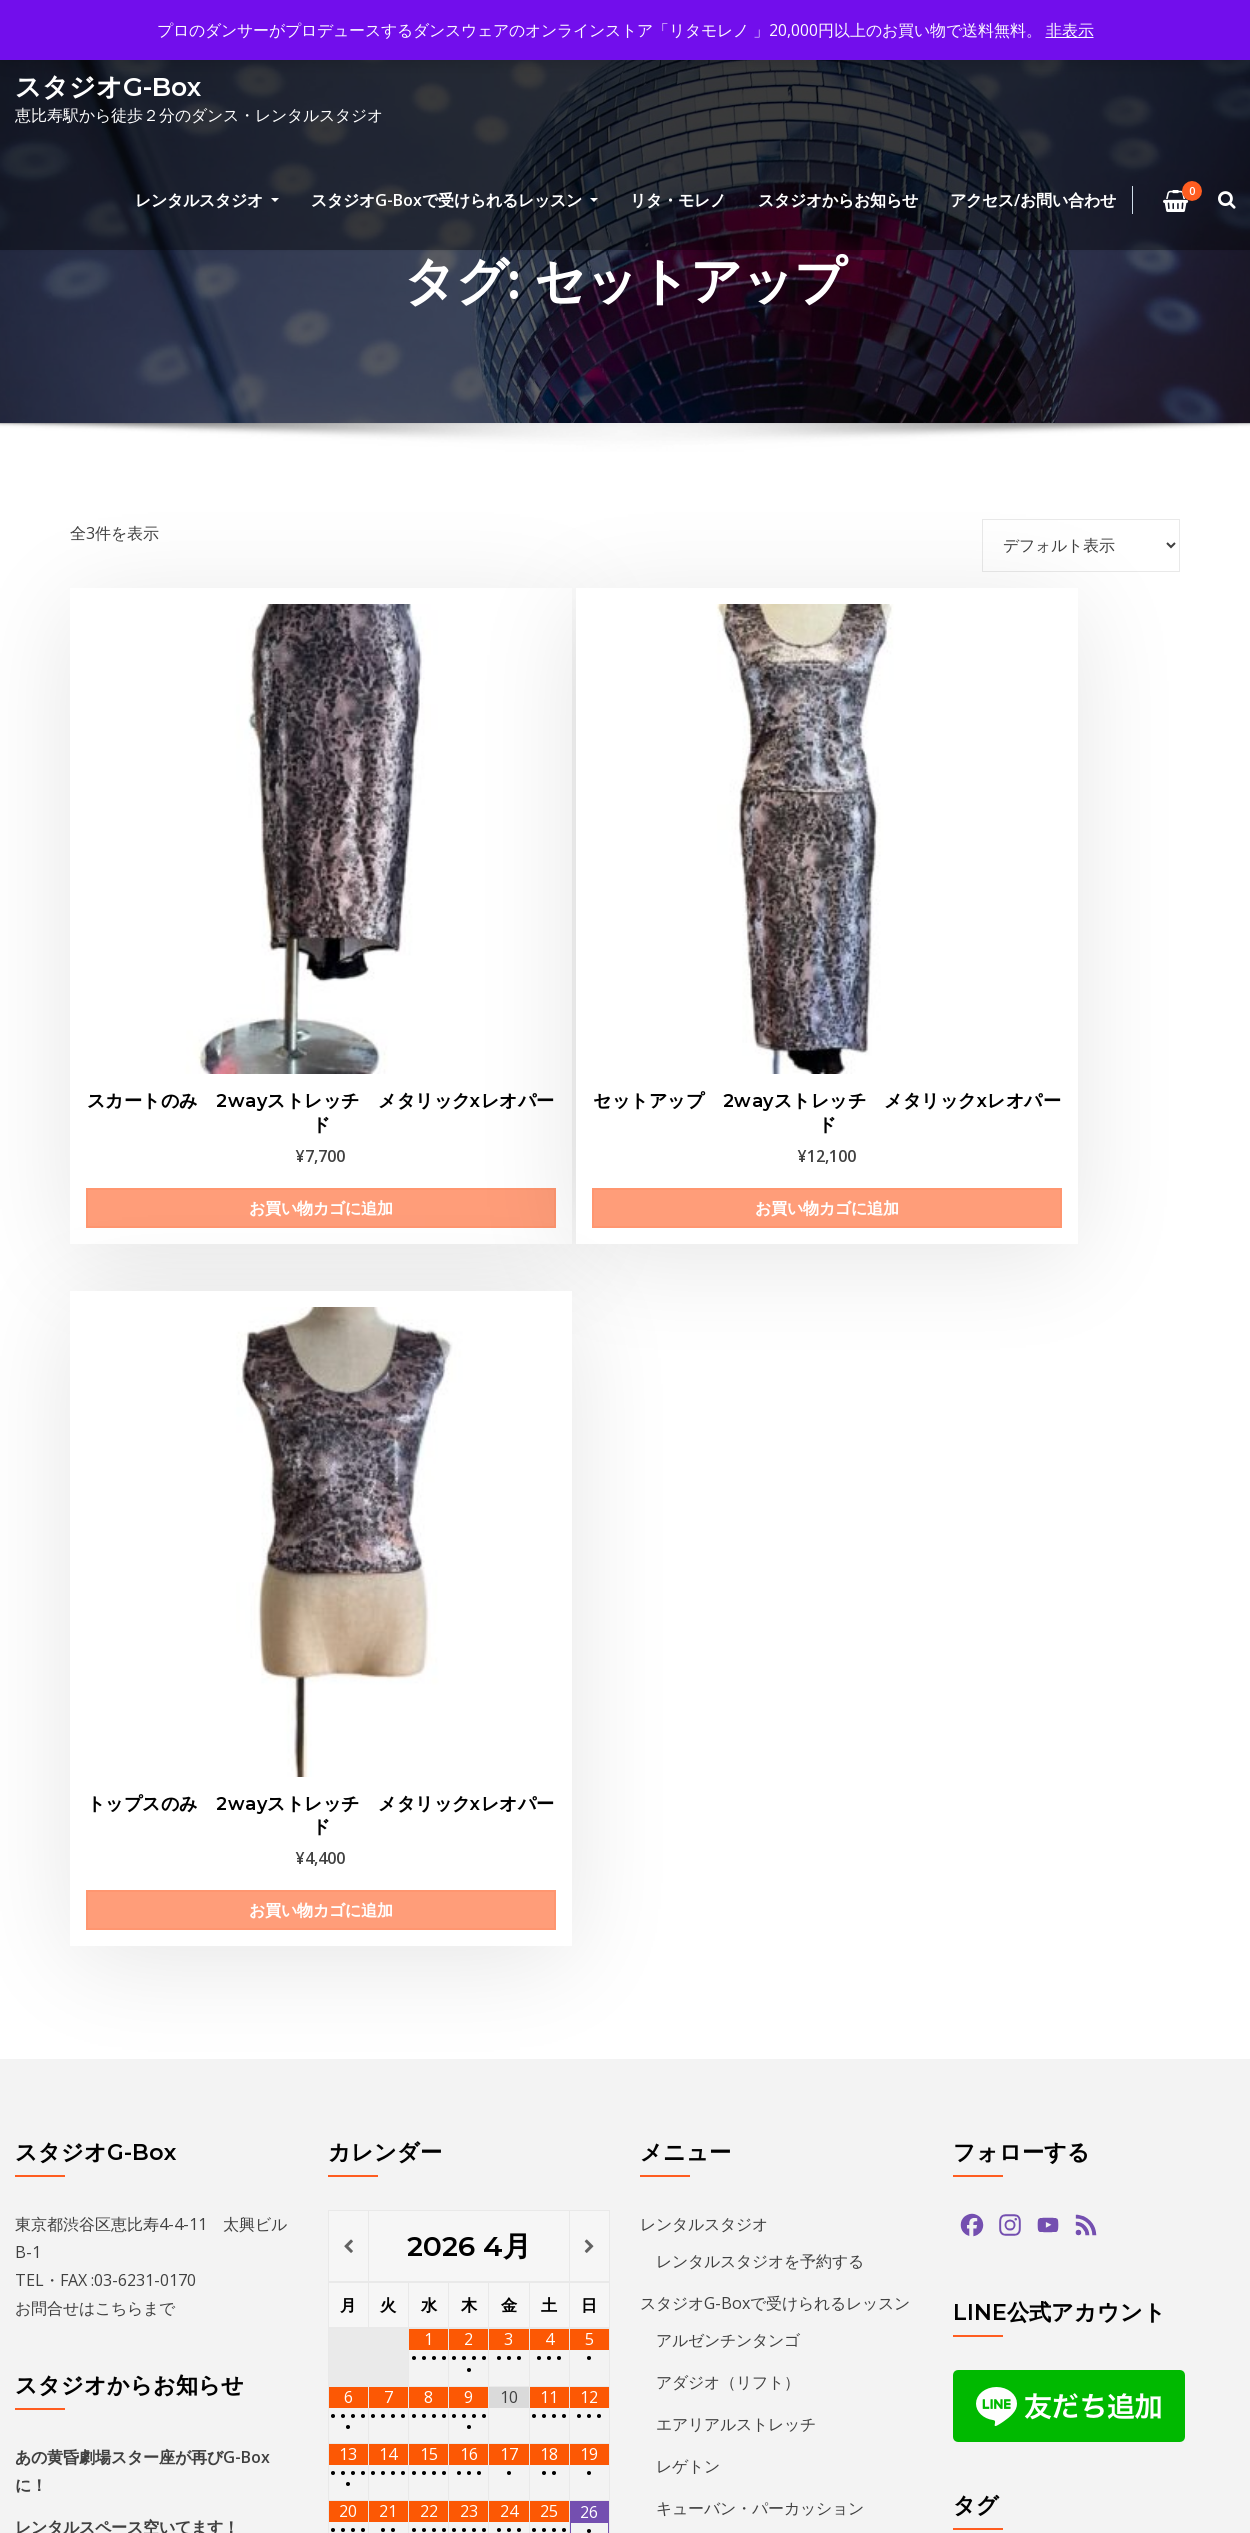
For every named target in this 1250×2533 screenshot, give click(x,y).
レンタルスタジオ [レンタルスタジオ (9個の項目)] (1022, 2234)
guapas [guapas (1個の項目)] (1073, 1634)
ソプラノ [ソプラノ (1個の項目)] (994, 1972)
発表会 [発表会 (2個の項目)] (1131, 2347)
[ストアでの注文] (1081, 545)
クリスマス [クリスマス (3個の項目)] (1075, 1822)
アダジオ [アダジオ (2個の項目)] (994, 1709)
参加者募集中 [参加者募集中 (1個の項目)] (1008, 2272)
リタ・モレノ (678, 200)
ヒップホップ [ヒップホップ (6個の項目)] (1096, 2084)
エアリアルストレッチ (736, 1481)
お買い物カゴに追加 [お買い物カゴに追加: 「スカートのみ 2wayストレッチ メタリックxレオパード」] (192, 974)
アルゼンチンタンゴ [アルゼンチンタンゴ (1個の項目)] (1029, 1747)
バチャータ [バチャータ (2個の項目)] (1173, 2009)
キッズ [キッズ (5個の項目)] (987, 1822)
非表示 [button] (1070, 30)
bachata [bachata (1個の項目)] (992, 1634)
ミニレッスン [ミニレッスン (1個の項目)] (1008, 2159)
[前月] (348, 1303)
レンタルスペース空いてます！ (127, 1584)
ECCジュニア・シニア (734, 1649)
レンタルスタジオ (207, 200)
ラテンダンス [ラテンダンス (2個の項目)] (1008, 2197)
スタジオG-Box (108, 86)
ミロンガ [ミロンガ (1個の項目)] (1110, 2159)
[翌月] (589, 1303)
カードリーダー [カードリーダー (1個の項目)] (1015, 1784)
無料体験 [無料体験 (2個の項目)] (1110, 2309)
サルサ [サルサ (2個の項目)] (1089, 1859)
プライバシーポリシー (720, 1854)
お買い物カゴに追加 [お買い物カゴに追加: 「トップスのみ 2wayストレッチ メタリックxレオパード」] (766, 974)
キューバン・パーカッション (760, 1565)
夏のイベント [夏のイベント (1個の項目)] (1124, 2272)
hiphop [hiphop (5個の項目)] (1151, 1634)
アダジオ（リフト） (728, 1439)
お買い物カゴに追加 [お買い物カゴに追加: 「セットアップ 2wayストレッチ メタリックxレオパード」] (479, 974)
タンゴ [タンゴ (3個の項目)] (1075, 1972)
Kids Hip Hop (704, 1607)
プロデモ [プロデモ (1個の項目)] (994, 2122)
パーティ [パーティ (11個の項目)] (994, 2084)
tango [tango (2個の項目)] (1128, 1672)
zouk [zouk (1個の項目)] (1195, 1672)
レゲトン (688, 1523)
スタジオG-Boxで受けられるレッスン (454, 200)
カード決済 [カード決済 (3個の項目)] (1131, 1784)
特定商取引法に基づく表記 (752, 1770)
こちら (119, 1365)
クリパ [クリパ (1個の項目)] (1163, 1822)
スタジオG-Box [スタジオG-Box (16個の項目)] (1014, 1934)
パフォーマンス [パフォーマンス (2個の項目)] (1117, 2047)
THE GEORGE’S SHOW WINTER (128, 1626)
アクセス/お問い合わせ (1033, 200)
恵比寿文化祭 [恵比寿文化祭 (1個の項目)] (1008, 2309)
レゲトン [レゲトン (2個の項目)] (1110, 2197)
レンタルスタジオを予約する (760, 1318)
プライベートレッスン (736, 1691)
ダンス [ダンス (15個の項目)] (1149, 1972)
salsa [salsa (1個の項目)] (1060, 1672)
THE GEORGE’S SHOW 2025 (116, 1738)
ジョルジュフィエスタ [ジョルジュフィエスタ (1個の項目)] (1036, 1897)
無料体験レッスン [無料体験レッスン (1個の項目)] (1022, 2347)
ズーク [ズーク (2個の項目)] (1116, 1934)
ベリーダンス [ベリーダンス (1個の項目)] (1096, 2122)
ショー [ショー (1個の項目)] (1163, 1859)
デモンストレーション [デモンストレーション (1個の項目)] (1036, 2009)
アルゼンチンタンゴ (728, 1397)
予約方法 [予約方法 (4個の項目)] (1138, 2234)
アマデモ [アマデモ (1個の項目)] (1082, 1709)
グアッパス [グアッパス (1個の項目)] (1001, 1859)
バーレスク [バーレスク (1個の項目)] (1001, 2047)
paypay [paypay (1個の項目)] (989, 1672)
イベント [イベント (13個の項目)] (1152, 1747)
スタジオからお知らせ (838, 200)
